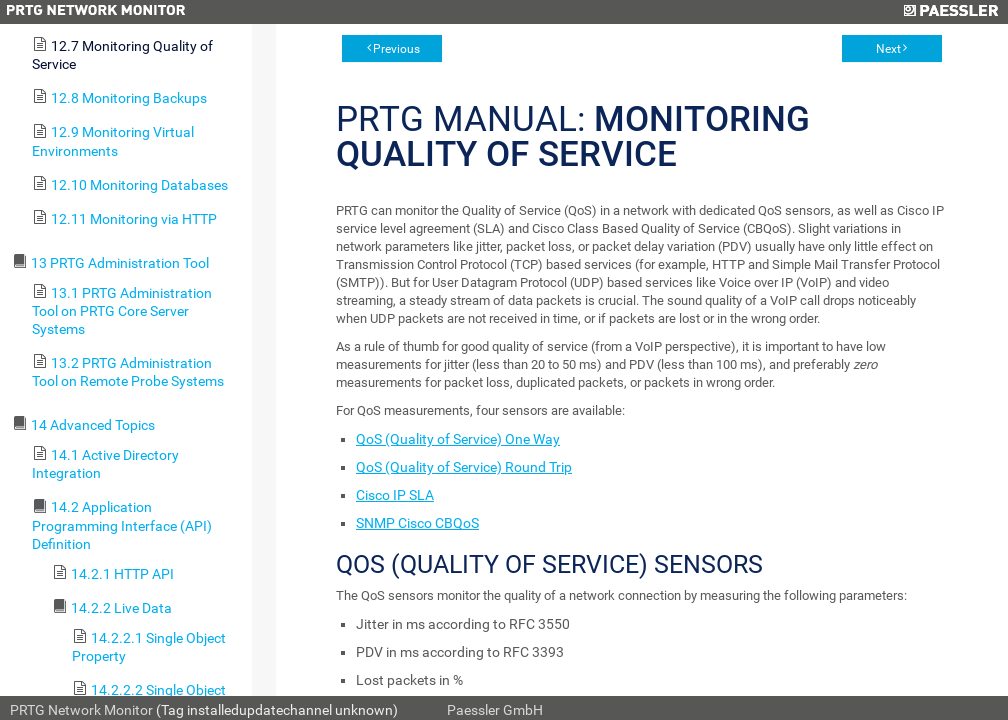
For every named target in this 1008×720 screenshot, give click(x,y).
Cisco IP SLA (395, 495)
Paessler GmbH (495, 710)
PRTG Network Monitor (81, 710)
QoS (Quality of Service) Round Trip (464, 467)
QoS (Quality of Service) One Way (458, 439)
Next (888, 49)
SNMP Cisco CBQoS (417, 523)
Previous (396, 49)
